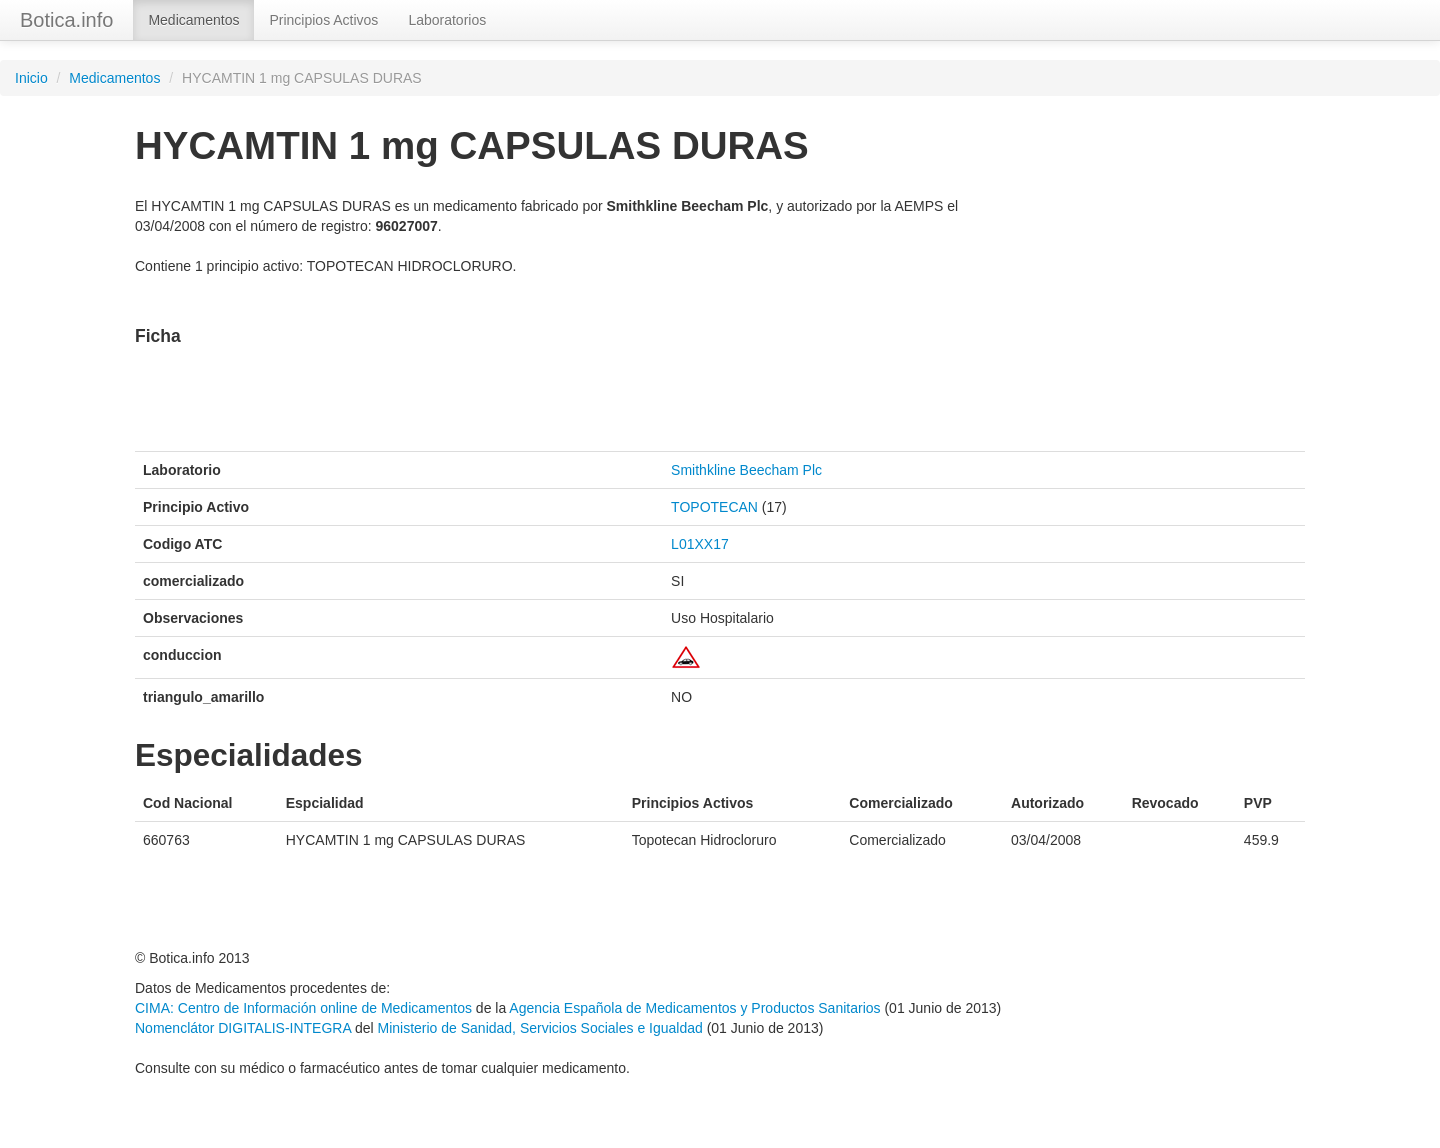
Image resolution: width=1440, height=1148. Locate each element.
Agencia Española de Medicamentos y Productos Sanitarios (694, 1008)
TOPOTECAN (714, 507)
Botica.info (66, 20)
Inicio (31, 78)
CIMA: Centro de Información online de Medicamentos (303, 1008)
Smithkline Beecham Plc (746, 470)
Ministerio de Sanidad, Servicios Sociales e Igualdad (539, 1028)
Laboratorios (447, 20)
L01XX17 (700, 544)
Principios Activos (323, 20)
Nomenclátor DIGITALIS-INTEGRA (243, 1028)
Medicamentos (193, 20)
